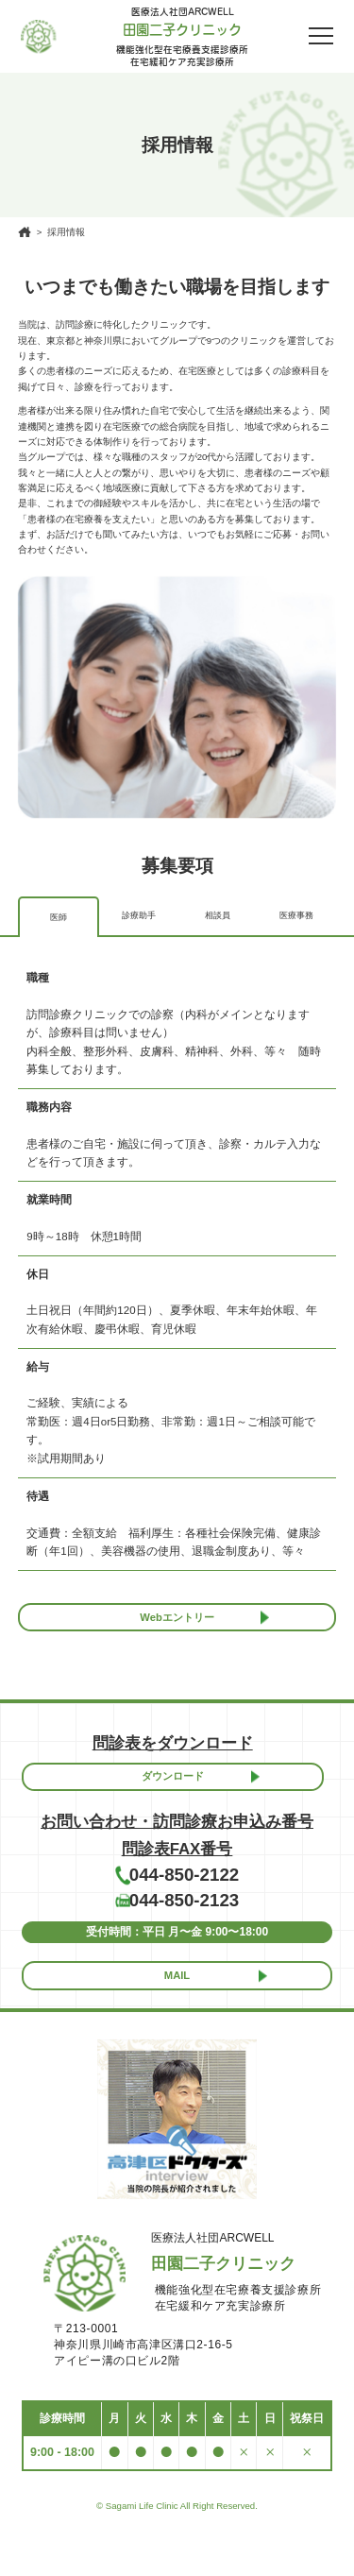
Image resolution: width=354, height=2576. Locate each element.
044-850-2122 (185, 1892)
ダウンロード (172, 1787)
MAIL (177, 2007)
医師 (58, 917)
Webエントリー (176, 1621)
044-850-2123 (185, 1924)
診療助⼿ (138, 915)
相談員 (217, 915)
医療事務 (296, 915)
